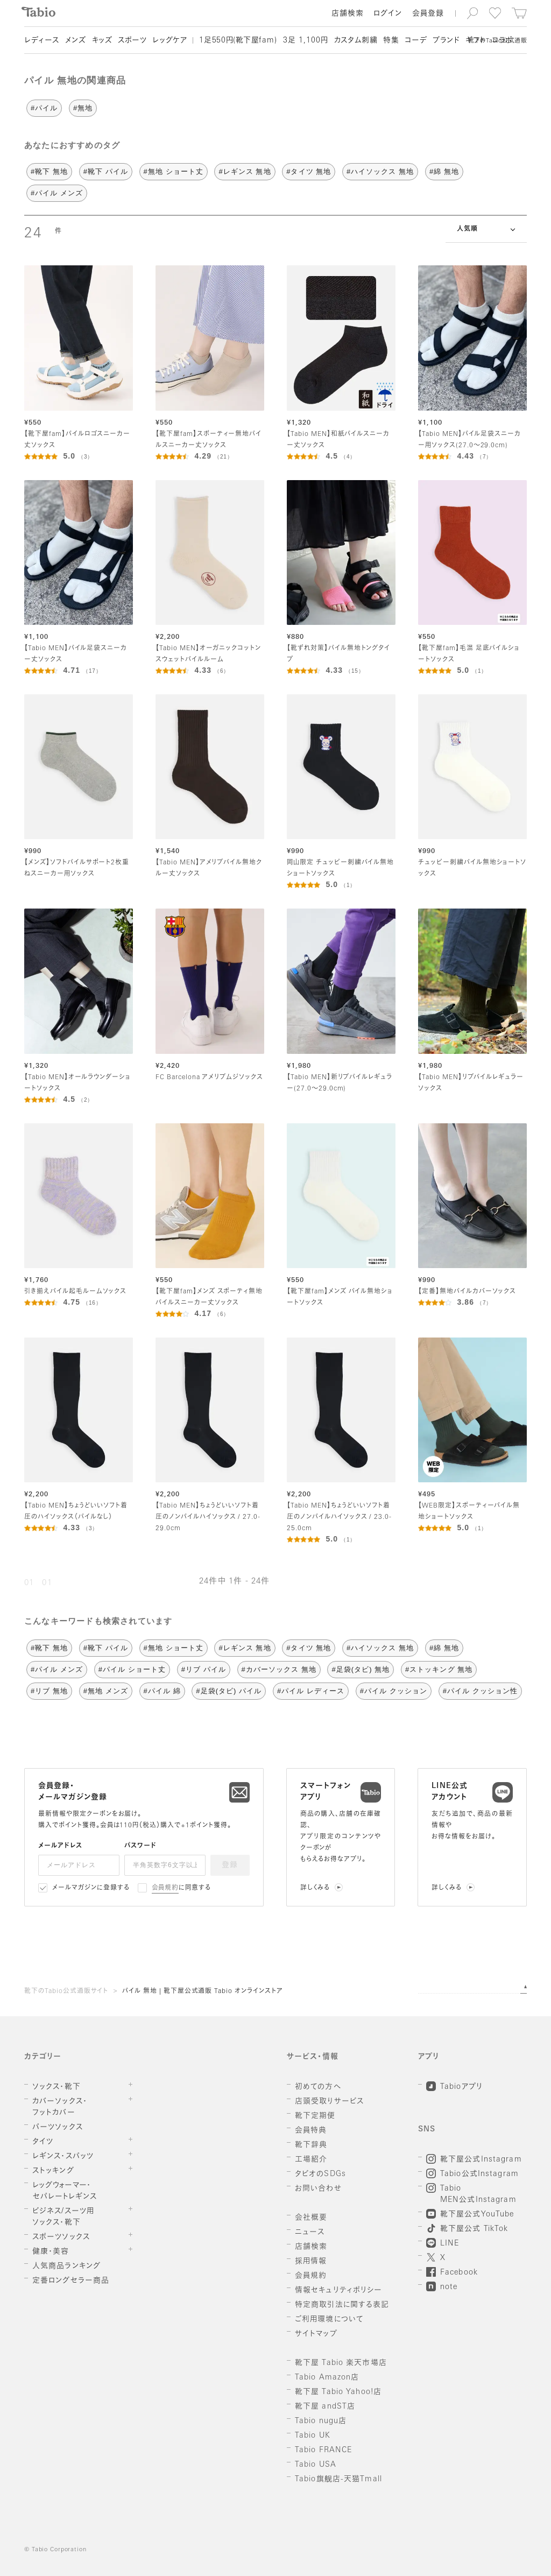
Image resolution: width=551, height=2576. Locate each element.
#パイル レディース (310, 1691)
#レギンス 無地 (244, 171)
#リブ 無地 (49, 1691)
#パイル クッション (393, 1691)
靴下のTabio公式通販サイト (66, 1991)
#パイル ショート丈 (132, 1669)
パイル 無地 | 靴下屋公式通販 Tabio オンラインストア (202, 1991)
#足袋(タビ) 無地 (360, 1669)
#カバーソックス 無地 (279, 1669)
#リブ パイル (203, 1669)
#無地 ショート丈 (173, 171)
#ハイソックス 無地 (380, 171)
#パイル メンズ (57, 193)
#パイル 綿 (162, 1691)
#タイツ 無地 (308, 171)
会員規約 (165, 1888)
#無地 (83, 108)
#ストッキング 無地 (438, 1669)
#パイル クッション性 (480, 1691)
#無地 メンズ (105, 1691)
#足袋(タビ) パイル (229, 1691)
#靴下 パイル (105, 171)
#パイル (44, 108)
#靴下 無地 (49, 171)
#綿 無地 (444, 171)
